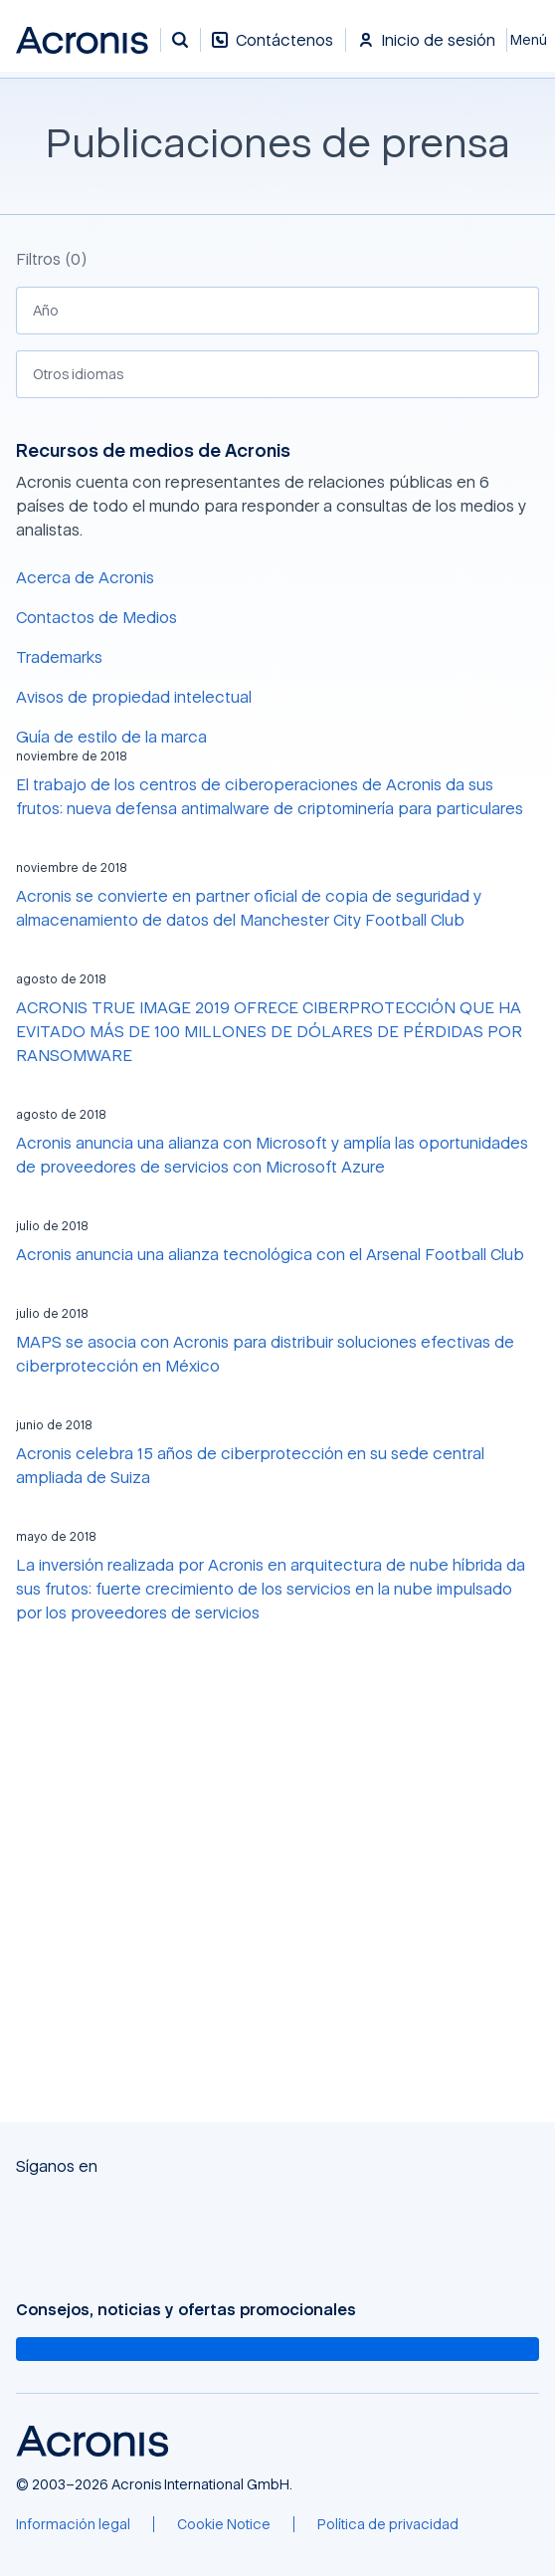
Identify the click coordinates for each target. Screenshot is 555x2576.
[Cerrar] (531, 40)
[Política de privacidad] (388, 2524)
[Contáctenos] (272, 50)
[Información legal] (73, 2524)
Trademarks (59, 657)
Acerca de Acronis (85, 577)
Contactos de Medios (96, 617)
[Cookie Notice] (224, 2524)
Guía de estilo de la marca (111, 737)
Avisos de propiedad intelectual (134, 697)
